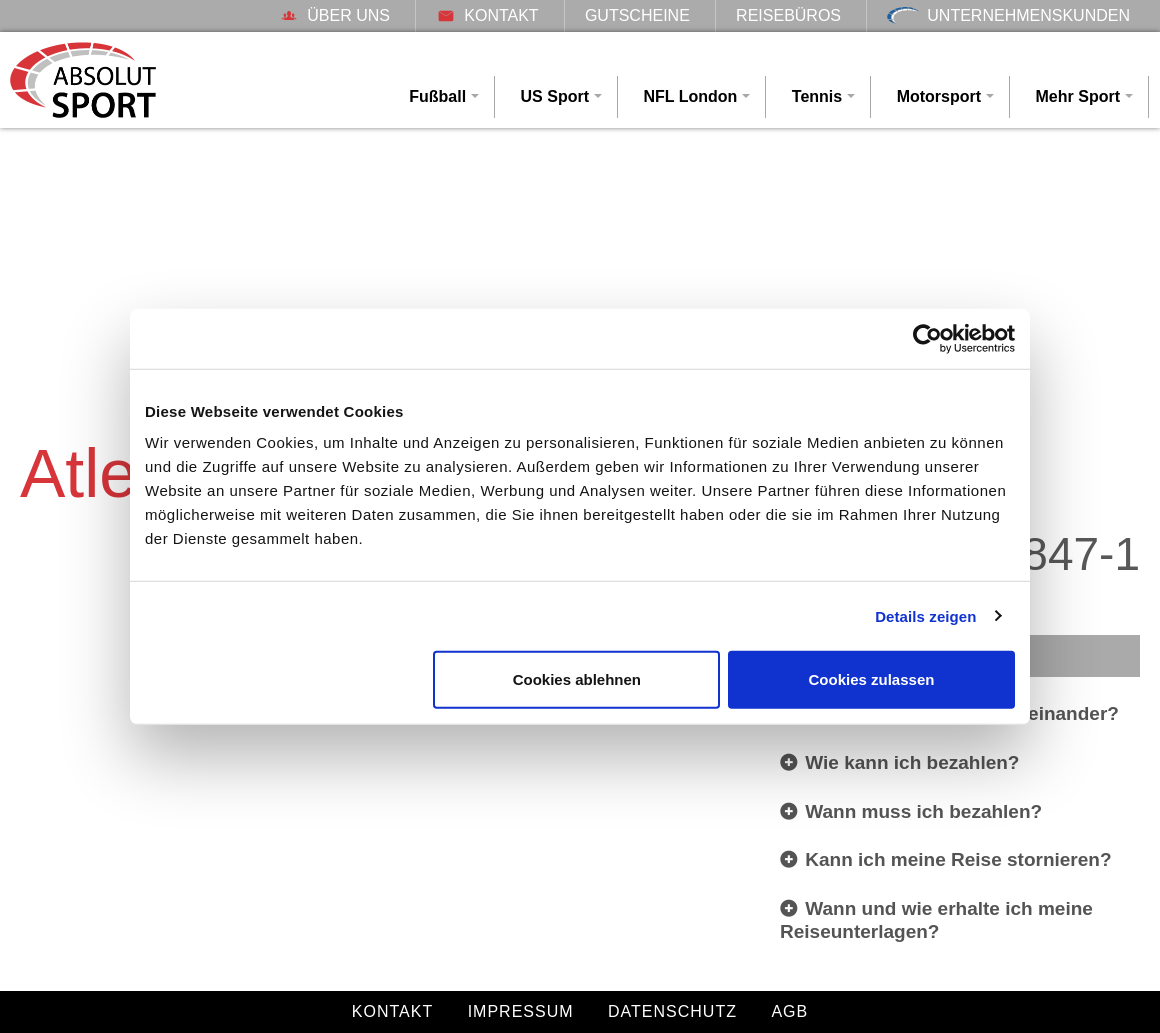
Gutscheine (637, 15)
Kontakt (487, 15)
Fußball (437, 96)
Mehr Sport (1078, 96)
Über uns (334, 15)
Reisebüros (788, 15)
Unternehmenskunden (1008, 15)
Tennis (817, 96)
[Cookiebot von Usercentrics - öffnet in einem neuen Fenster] (927, 338)
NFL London (690, 96)
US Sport (555, 96)
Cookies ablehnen (577, 679)
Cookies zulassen (872, 679)
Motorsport (939, 96)
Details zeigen (925, 615)
